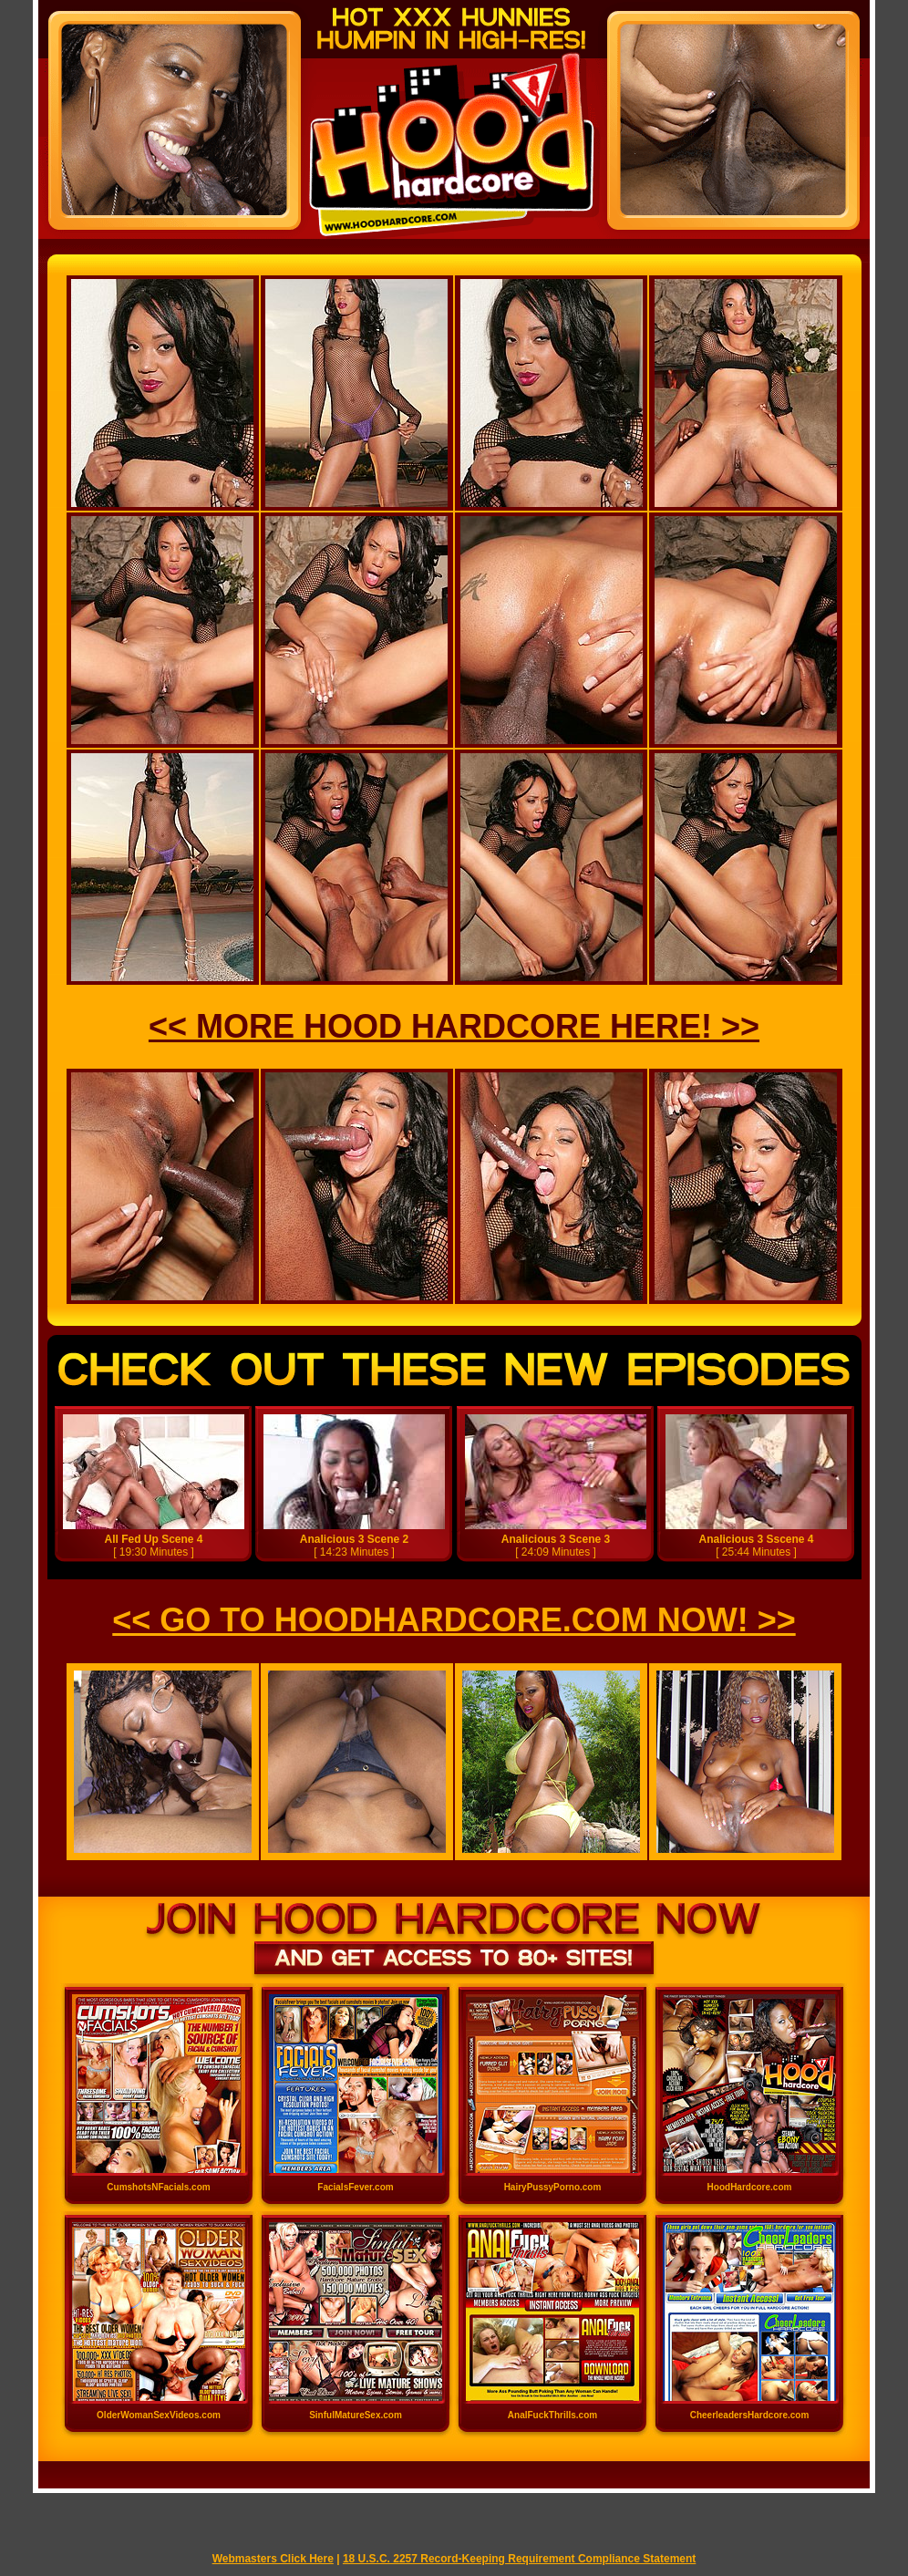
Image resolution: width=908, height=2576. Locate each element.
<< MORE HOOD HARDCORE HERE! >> (454, 1026)
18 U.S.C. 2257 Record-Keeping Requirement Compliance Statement (519, 2558)
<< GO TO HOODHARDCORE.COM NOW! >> (453, 1620)
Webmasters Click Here (273, 2558)
